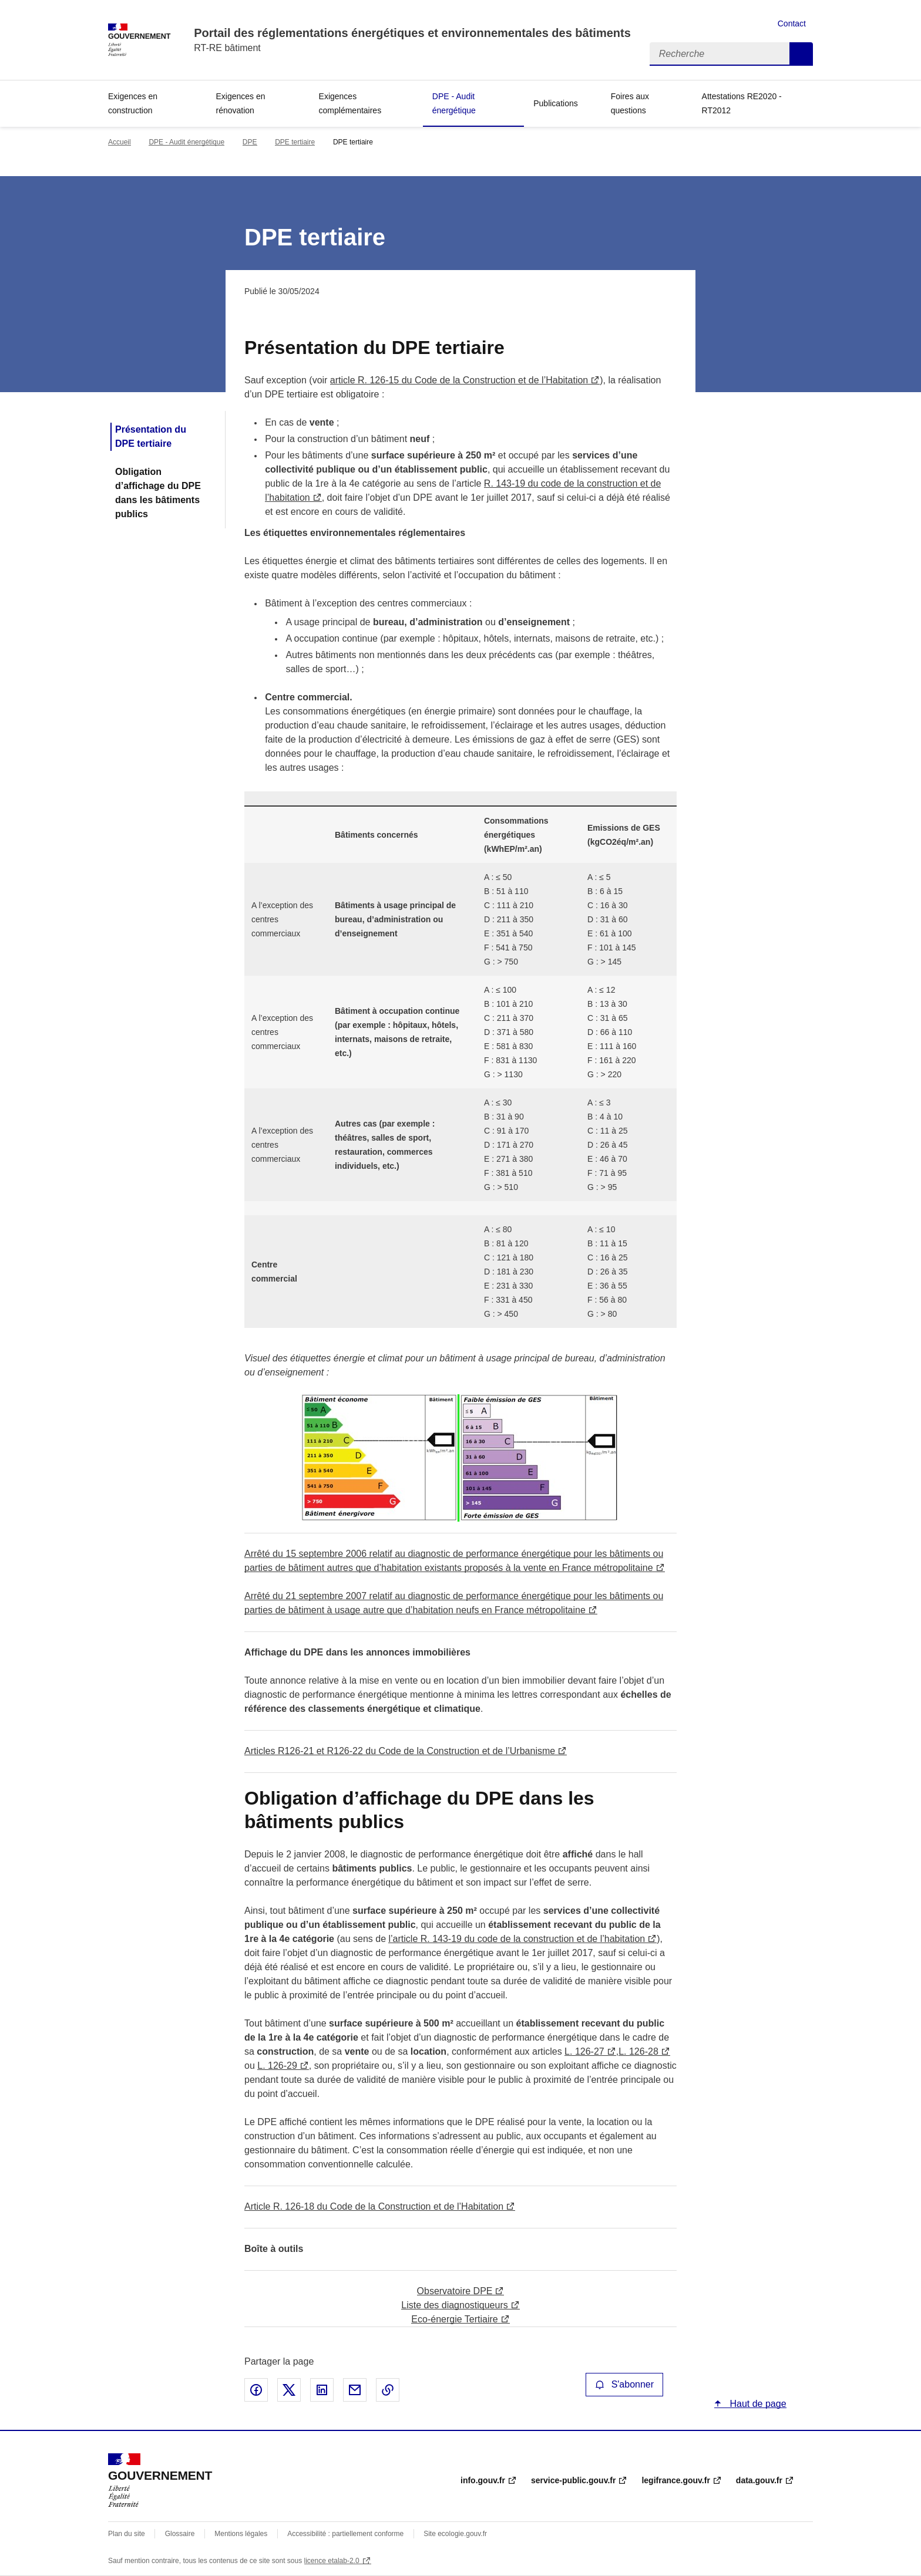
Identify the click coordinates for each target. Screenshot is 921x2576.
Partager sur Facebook (256, 2390)
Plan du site (126, 2534)
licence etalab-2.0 (331, 2561)
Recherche (801, 54)
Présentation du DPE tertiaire (150, 436)
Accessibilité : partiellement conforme (345, 2534)
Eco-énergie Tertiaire (454, 2319)
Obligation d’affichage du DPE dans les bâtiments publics (158, 493)
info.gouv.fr (482, 2480)
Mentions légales (240, 2534)
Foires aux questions (630, 103)
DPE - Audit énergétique (454, 103)
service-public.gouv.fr (573, 2480)
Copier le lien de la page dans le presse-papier (387, 2390)
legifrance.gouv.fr (675, 2480)
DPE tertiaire (295, 142)
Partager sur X (289, 2390)
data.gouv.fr (759, 2480)
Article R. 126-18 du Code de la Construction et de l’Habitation (373, 2206)
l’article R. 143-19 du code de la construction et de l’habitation (516, 1939)
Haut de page (756, 2404)
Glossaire (180, 2534)
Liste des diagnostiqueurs (454, 2305)
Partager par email (355, 2390)
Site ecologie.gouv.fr (455, 2534)
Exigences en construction (132, 103)
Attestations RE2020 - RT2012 (742, 103)
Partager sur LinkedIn (322, 2390)
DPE (250, 142)
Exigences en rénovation (240, 103)
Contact (792, 23)
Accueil (119, 142)
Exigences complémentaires (350, 103)
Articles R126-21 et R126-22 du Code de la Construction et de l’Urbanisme (399, 1751)
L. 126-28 (638, 2051)
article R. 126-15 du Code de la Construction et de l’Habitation (459, 380)
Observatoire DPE (455, 2291)
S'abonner (624, 2384)
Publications (555, 103)
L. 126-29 (277, 2066)
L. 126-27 (584, 2051)
